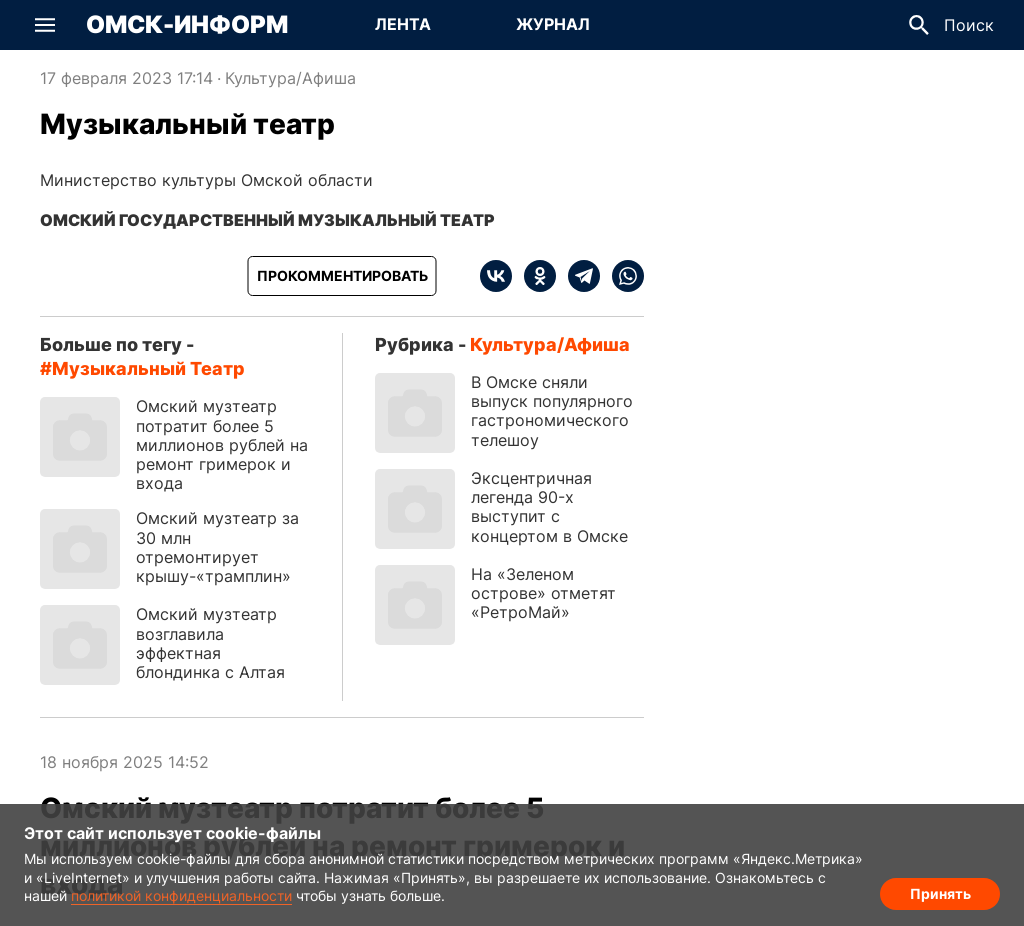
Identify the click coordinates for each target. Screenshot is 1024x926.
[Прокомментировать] (342, 276)
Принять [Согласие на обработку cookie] (940, 891)
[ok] (534, 276)
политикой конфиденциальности (181, 895)
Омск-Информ (187, 25)
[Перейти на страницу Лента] (403, 25)
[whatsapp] (622, 276)
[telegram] (578, 276)
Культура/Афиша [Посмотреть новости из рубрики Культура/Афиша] (290, 78)
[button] (45, 25)
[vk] (496, 276)
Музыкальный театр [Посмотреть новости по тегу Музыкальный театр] (148, 368)
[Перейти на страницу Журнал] (553, 25)
